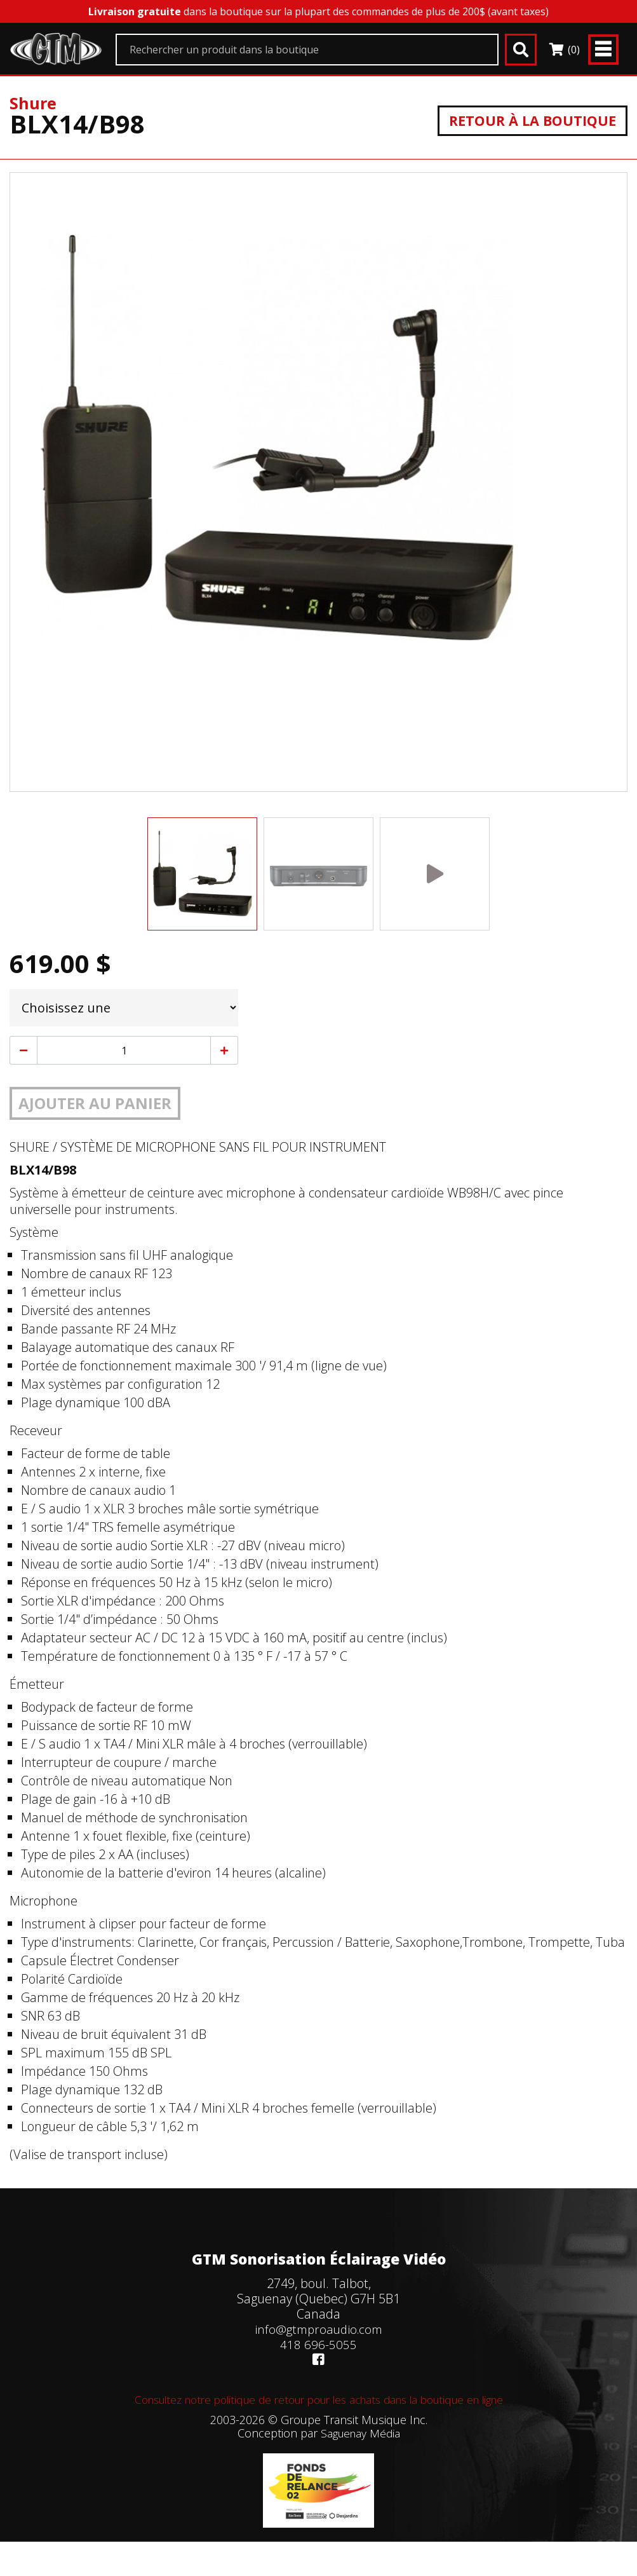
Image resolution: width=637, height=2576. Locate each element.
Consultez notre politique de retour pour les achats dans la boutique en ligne (319, 2399)
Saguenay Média (360, 2433)
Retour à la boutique (525, 120)
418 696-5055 (318, 2344)
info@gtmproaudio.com (318, 2329)
